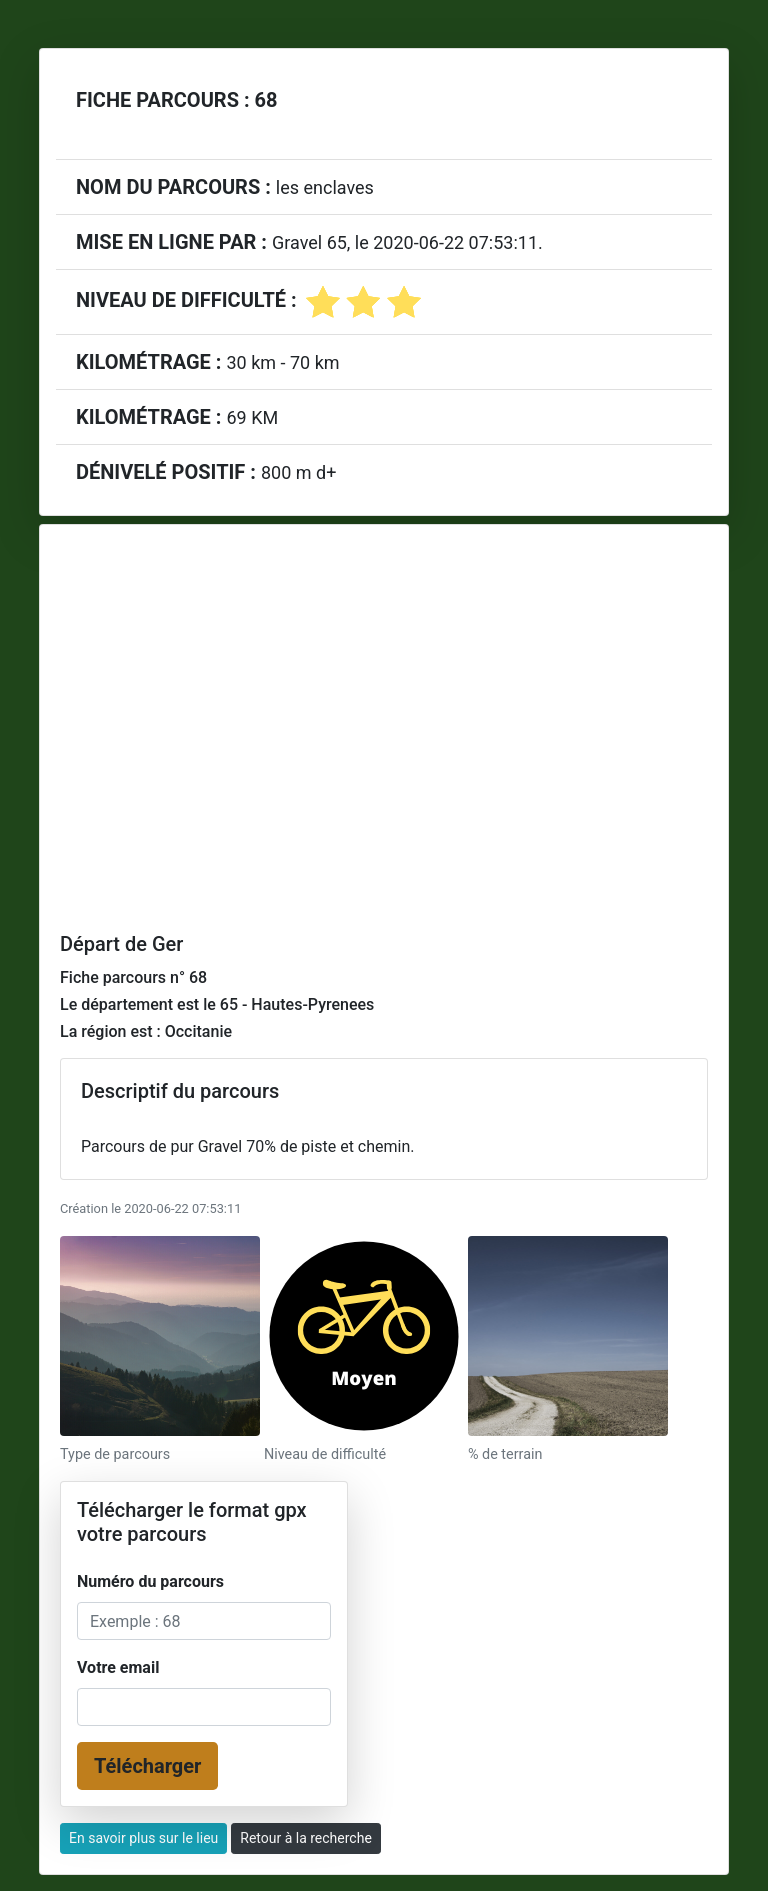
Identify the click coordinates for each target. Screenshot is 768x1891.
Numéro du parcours (150, 1581)
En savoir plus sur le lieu (143, 1838)
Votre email (118, 1667)
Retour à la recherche (306, 1838)
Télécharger (147, 1766)
